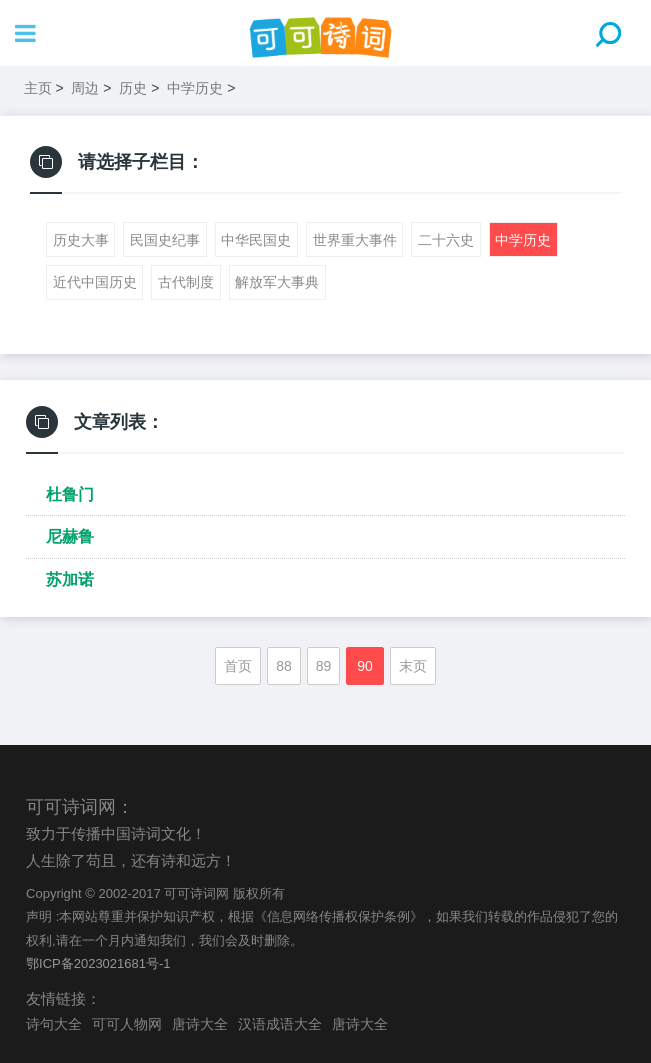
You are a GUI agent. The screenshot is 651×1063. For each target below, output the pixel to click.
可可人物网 (127, 1024)
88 (284, 666)
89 (324, 666)
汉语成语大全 (280, 1024)
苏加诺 (70, 579)
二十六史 (446, 240)
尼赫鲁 (70, 536)
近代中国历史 (95, 282)
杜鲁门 (70, 494)
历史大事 (81, 240)
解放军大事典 (277, 282)
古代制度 (186, 282)
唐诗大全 (200, 1024)
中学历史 (195, 88)
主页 (38, 88)
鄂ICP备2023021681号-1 (98, 963)
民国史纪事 (165, 240)
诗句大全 (54, 1024)
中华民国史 (256, 240)
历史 (133, 88)
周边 (85, 88)
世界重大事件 (355, 240)
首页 (238, 666)
